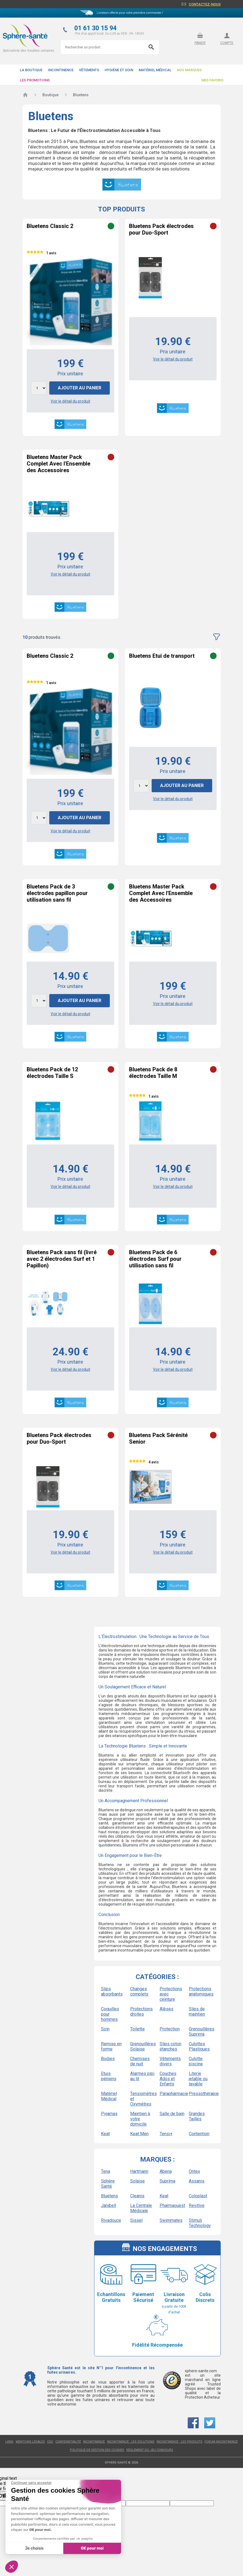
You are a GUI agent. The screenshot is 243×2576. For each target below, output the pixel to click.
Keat (105, 2133)
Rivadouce (111, 2220)
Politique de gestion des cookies (97, 2450)
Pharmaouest (172, 2205)
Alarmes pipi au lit (142, 2076)
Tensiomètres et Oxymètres (142, 2099)
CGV (50, 2441)
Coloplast (198, 2195)
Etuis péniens (108, 2076)
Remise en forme (111, 2046)
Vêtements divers (170, 2061)
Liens (9, 2441)
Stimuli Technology (200, 2223)
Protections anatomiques (201, 1991)
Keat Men (139, 2133)
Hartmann (139, 2171)
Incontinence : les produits (179, 2441)
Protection (170, 2029)
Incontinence (60, 70)
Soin (105, 2029)
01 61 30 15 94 (95, 28)
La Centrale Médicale (141, 2208)
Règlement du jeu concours (149, 2450)
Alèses (166, 2008)
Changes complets (139, 1991)
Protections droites (141, 2011)
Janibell (108, 2205)
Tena (105, 2171)
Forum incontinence (221, 2441)
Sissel (136, 2220)
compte (226, 43)
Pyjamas (109, 2113)
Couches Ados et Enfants (168, 2079)
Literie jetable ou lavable (198, 2079)
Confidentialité (68, 2441)
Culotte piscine (196, 2061)
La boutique (31, 70)
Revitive (196, 2205)
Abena (166, 2171)
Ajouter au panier (79, 387)
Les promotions (35, 80)
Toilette (137, 2029)
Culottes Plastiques (199, 2046)
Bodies (108, 2058)
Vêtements (89, 70)
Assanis (196, 2181)
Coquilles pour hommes (110, 2014)
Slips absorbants (112, 1991)
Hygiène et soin (119, 70)
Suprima (167, 2181)
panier (200, 43)
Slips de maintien (197, 2011)
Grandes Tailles (197, 2116)
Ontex (194, 2171)
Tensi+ (166, 2133)
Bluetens (109, 2195)
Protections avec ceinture (171, 1994)
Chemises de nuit (140, 2061)
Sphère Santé (108, 2183)
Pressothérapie (201, 2093)
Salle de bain (172, 2113)
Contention (199, 2133)
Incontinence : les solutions (130, 2441)
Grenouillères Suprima (201, 2031)
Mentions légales (30, 2441)
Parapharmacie (172, 2093)
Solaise (137, 2181)
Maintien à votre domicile (140, 2119)
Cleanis (137, 2195)
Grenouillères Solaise (142, 2046)
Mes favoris (212, 80)
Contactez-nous (205, 4)
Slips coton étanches (170, 2046)
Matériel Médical (155, 70)
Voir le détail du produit (70, 401)
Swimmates (171, 2220)
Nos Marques (189, 70)
